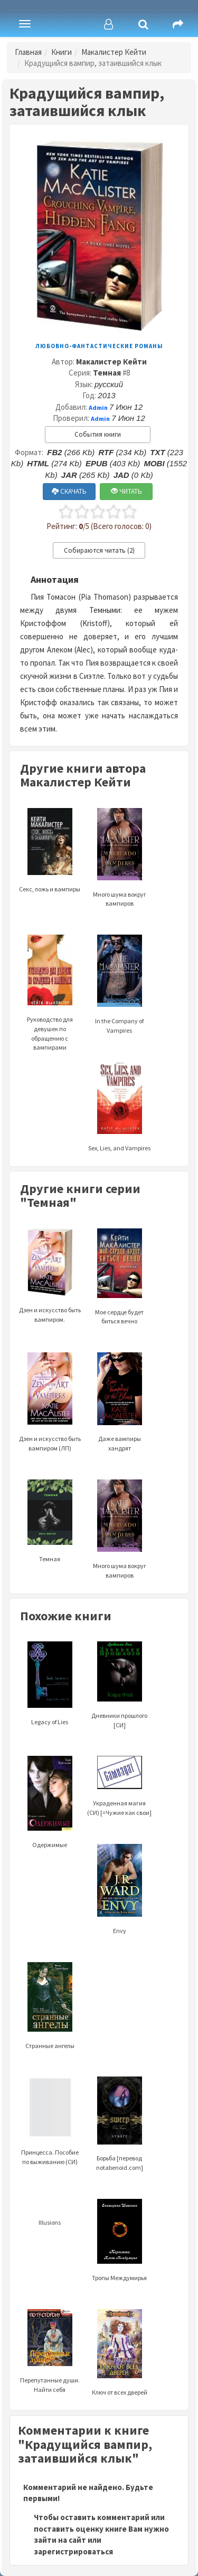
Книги (61, 52)
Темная (107, 373)
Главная (28, 52)
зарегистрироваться (73, 2551)
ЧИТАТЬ (126, 491)
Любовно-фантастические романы (99, 346)
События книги (97, 434)
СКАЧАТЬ (69, 491)
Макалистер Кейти (113, 52)
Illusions (50, 2222)
